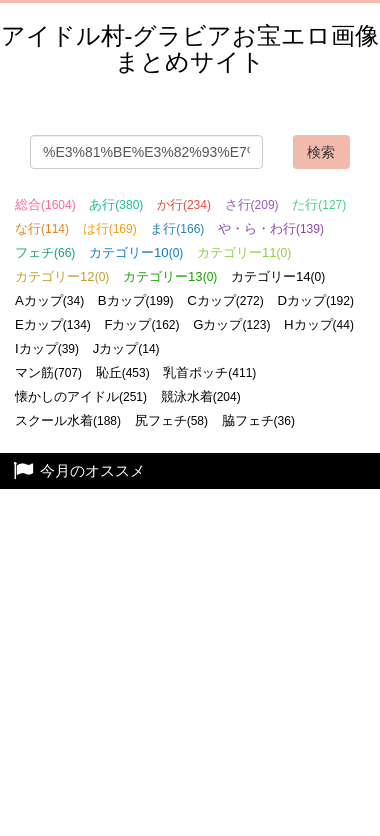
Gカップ (231, 324)
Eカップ (53, 324)
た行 (319, 204)
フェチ (45, 252)
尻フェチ (171, 420)
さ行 (252, 204)
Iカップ (47, 348)
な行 (42, 228)
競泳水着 (201, 396)
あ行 (116, 204)
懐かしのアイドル (81, 396)
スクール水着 (68, 420)
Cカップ (225, 300)
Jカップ (126, 348)
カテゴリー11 (244, 252)
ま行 (177, 228)
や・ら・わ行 (271, 228)
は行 (110, 228)
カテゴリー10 (136, 252)
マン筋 (48, 372)
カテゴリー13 (170, 276)
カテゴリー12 (62, 276)
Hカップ (319, 324)
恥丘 (123, 372)
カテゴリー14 (278, 276)
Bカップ (136, 300)
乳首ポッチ (209, 372)
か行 (184, 204)
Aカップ (49, 300)
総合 (45, 204)
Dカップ (315, 300)
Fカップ (141, 324)
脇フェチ (258, 420)
